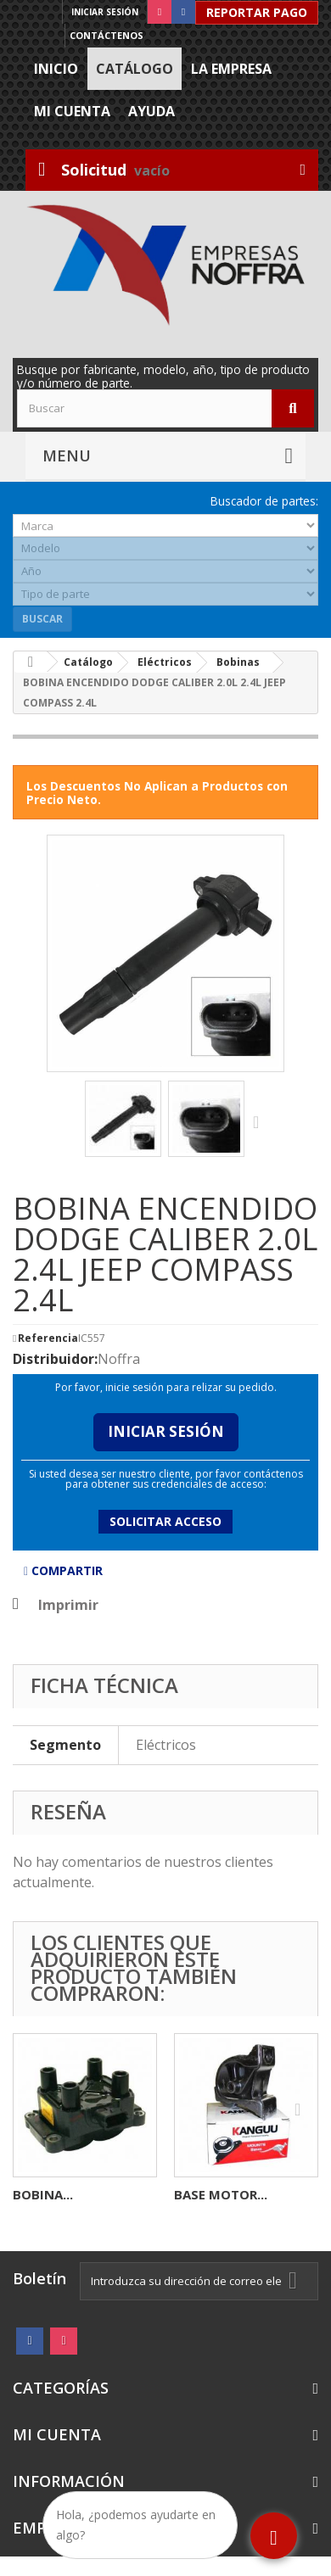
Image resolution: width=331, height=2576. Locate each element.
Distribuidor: (55, 1359)
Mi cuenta (72, 111)
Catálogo (134, 68)
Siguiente (259, 1121)
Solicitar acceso (165, 1521)
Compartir (63, 1570)
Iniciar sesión (104, 12)
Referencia (48, 1338)
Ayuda (151, 111)
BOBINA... (43, 2194)
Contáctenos (106, 35)
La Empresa (231, 68)
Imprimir (68, 1604)
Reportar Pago (256, 12)
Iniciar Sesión (166, 1431)
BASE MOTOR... (220, 2194)
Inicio (56, 68)
